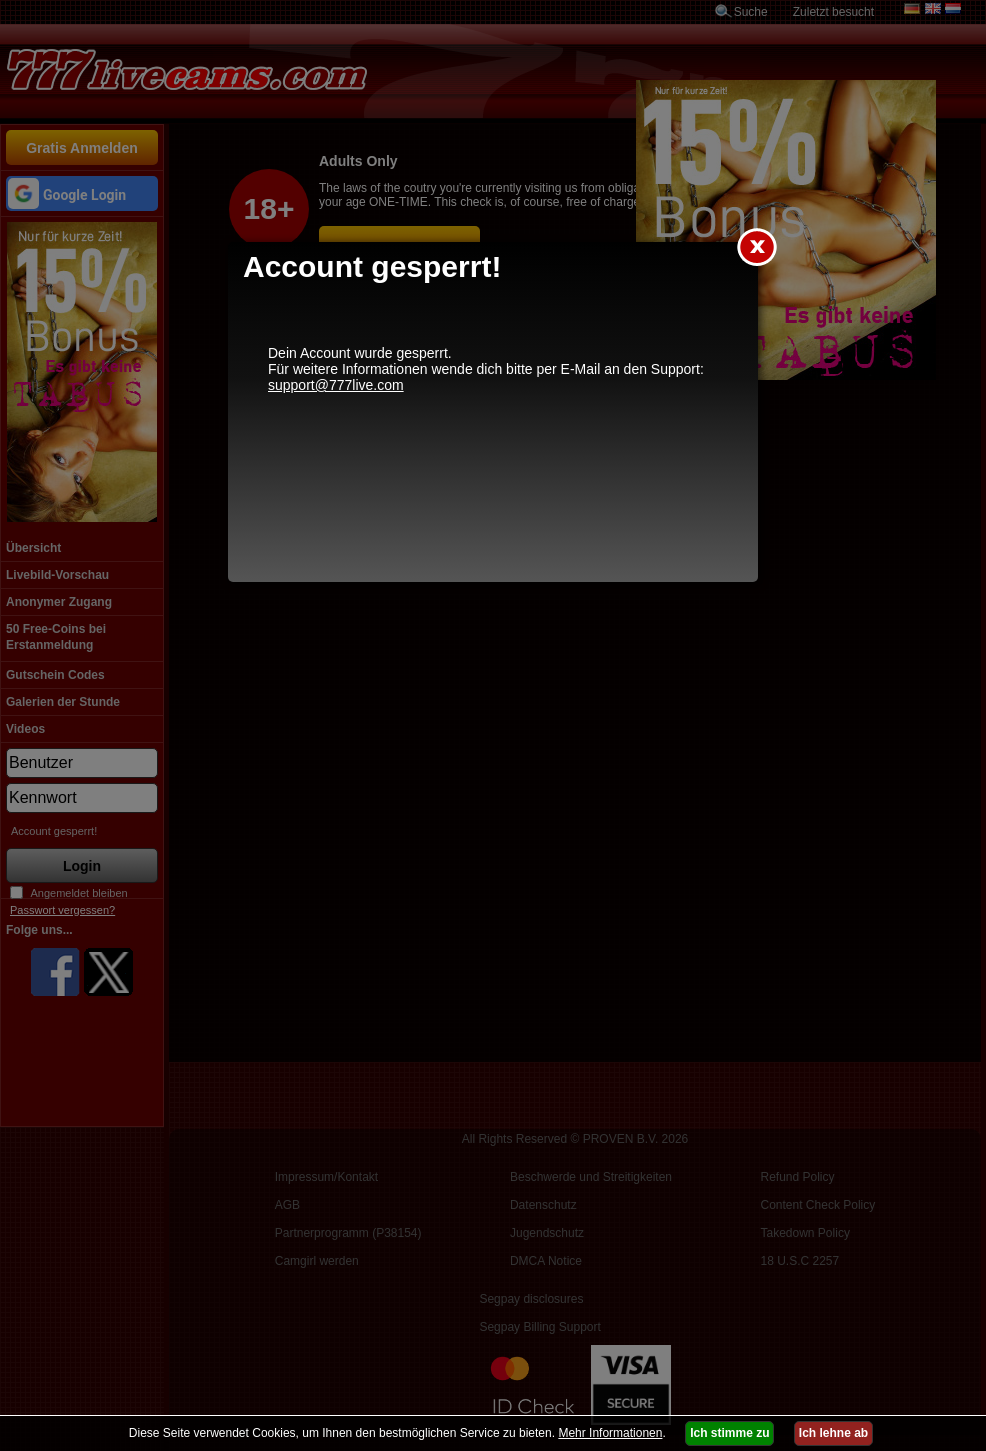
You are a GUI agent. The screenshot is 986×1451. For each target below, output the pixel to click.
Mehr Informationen (610, 1433)
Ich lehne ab (833, 1433)
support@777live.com (336, 385)
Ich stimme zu (729, 1433)
